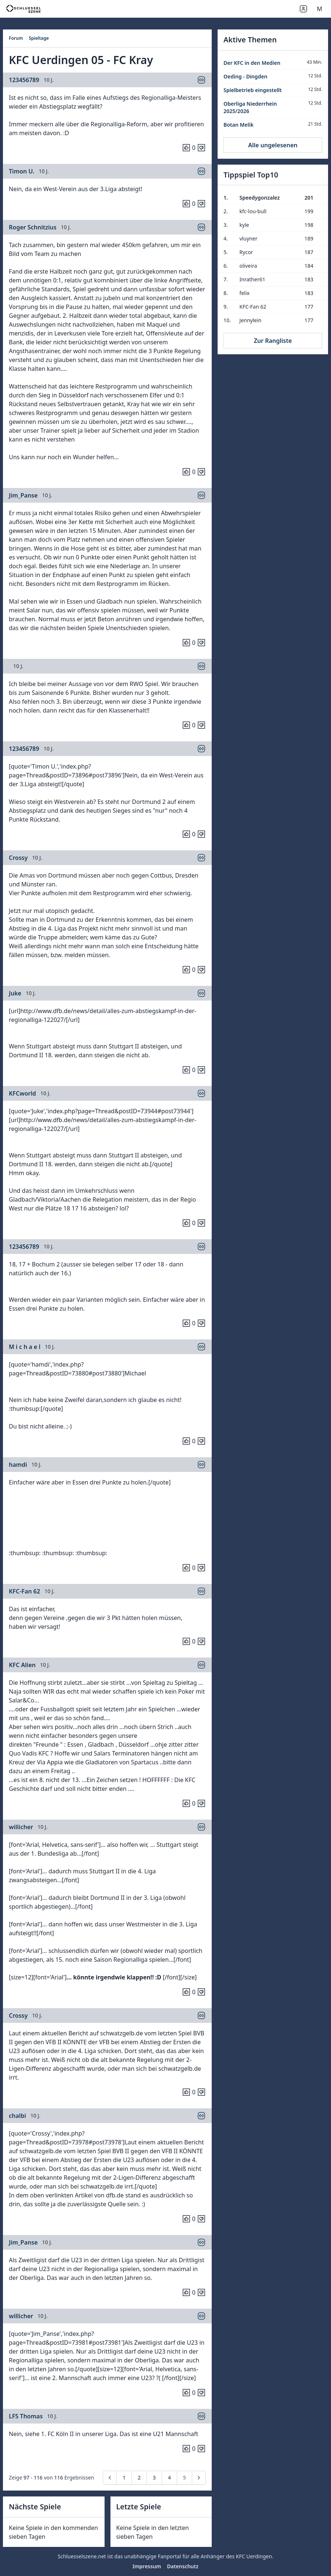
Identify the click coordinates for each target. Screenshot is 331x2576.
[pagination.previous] (110, 2478)
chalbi (17, 2116)
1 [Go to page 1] (124, 2477)
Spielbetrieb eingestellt (252, 90)
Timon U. (21, 171)
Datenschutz (183, 2566)
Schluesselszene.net (82, 2556)
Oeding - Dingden (245, 76)
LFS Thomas (26, 2416)
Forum (16, 38)
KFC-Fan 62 (24, 1591)
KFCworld (22, 1093)
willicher (21, 1827)
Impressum (147, 2566)
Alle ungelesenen (272, 145)
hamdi (18, 1465)
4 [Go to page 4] (169, 2477)
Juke (15, 993)
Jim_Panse (23, 495)
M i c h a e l (25, 1347)
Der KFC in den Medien (251, 62)
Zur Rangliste (273, 341)
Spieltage (39, 38)
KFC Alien (22, 1665)
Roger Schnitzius (32, 227)
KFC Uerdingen (254, 2556)
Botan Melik (238, 124)
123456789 (24, 80)
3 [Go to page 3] (154, 2477)
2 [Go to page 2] (139, 2477)
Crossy (18, 858)
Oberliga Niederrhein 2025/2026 (250, 107)
